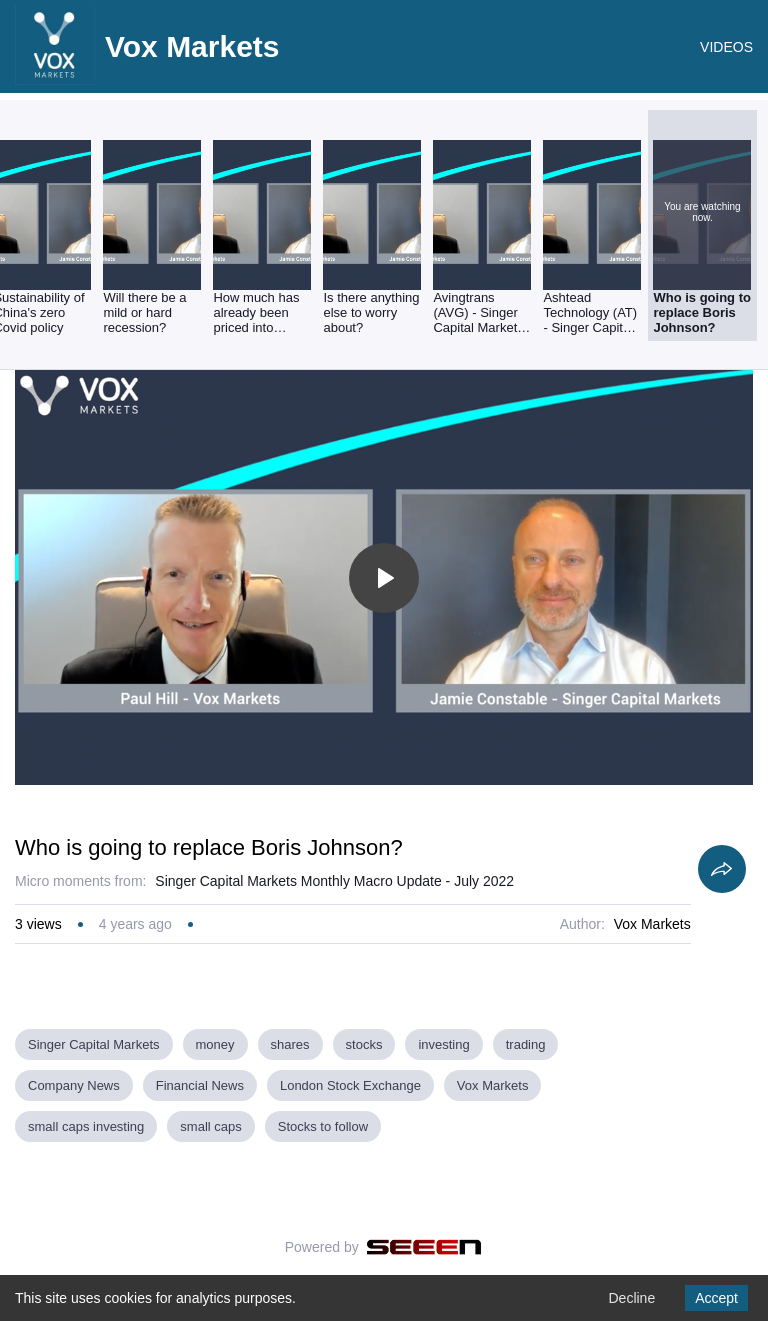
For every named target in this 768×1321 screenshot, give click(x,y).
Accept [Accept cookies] (716, 1298)
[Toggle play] (384, 578)
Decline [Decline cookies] (631, 1298)
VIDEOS (726, 47)
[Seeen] (424, 1247)
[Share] (722, 869)
